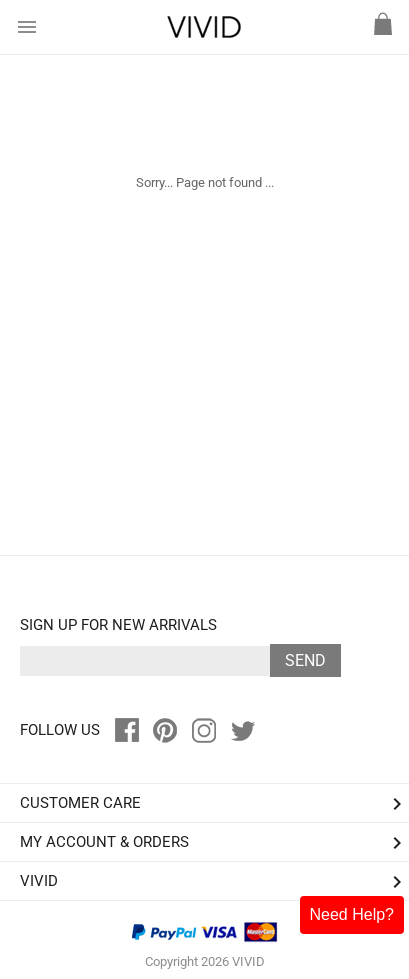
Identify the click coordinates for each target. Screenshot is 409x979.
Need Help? (352, 914)
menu (27, 27)
